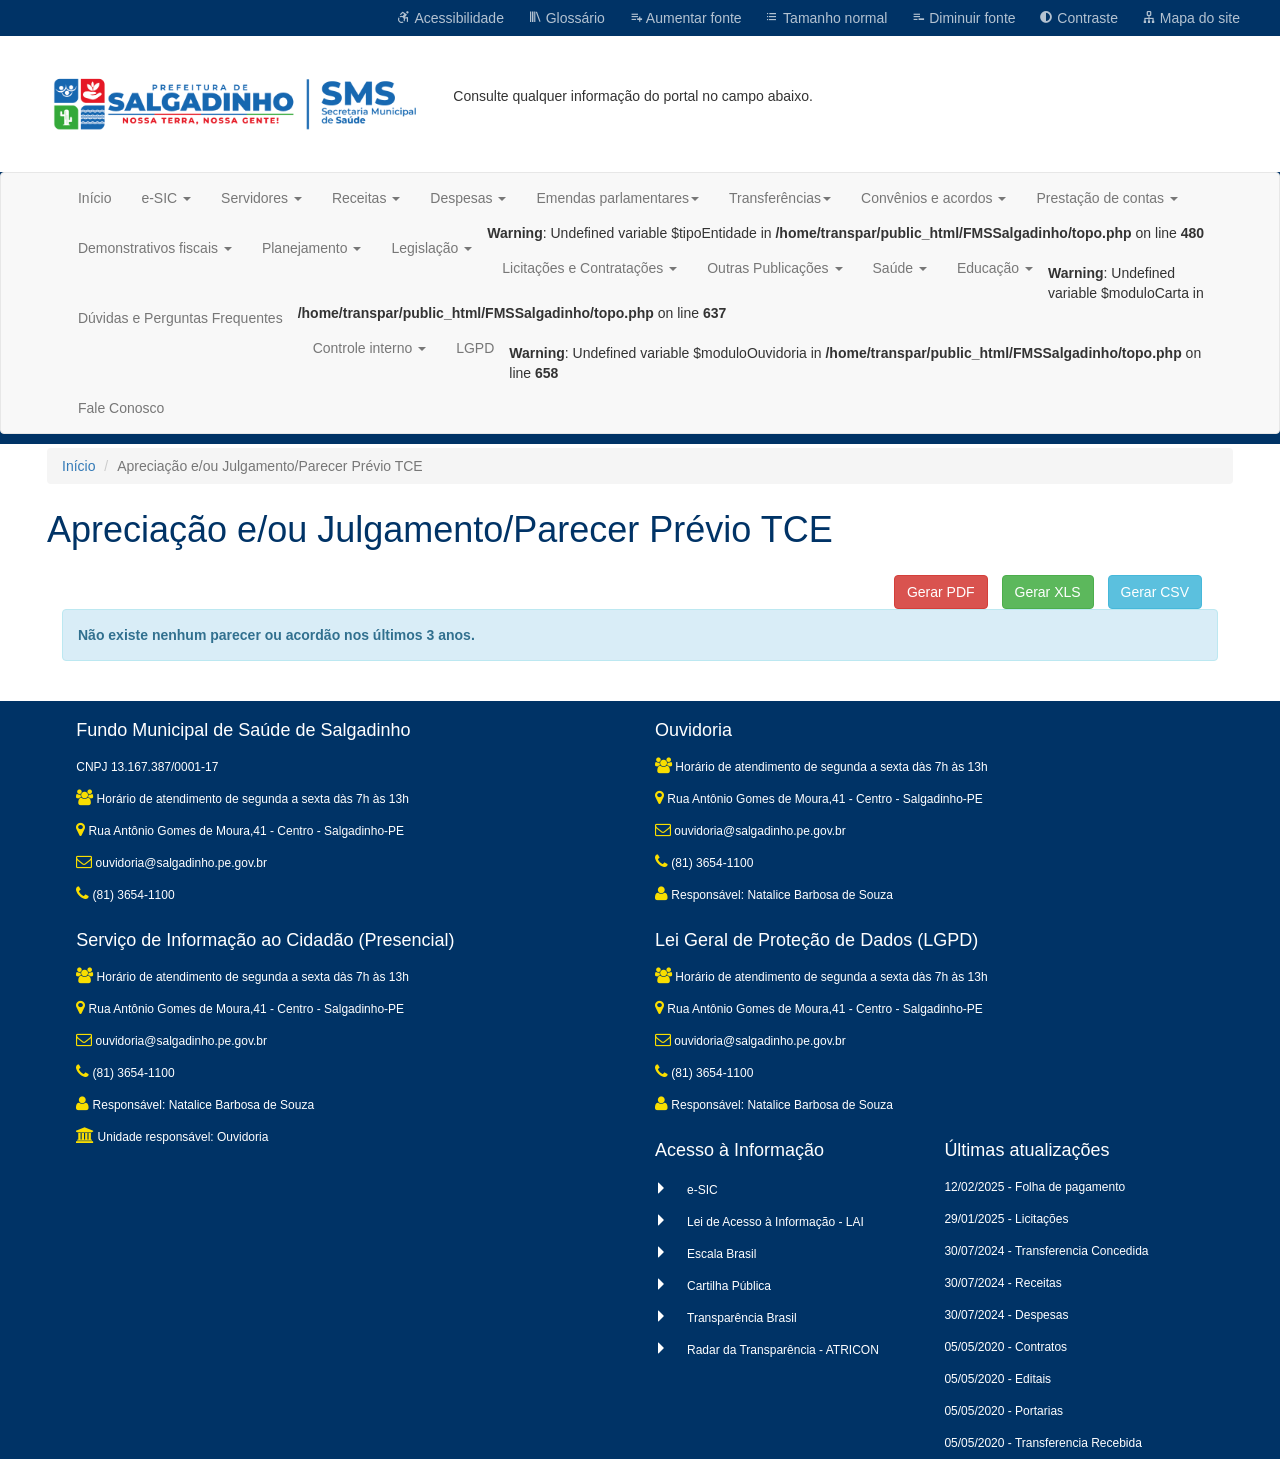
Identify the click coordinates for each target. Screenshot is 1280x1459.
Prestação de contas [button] (1107, 198)
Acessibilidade (450, 18)
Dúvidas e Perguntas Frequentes (180, 318)
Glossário (566, 18)
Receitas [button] (366, 198)
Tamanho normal (826, 18)
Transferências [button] (780, 198)
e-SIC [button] (166, 198)
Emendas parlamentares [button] (617, 198)
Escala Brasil (721, 1254)
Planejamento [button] (312, 248)
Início (94, 198)
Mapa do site (1191, 18)
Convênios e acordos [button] (933, 198)
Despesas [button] (468, 198)
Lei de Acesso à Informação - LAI (775, 1222)
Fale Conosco (121, 408)
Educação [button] (995, 268)
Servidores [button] (261, 198)
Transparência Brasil (742, 1318)
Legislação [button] (431, 248)
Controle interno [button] (370, 348)
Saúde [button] (900, 268)
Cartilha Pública (729, 1286)
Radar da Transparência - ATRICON (783, 1350)
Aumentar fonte (685, 18)
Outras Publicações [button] (774, 268)
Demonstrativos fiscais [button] (155, 248)
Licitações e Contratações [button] (589, 268)
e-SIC (702, 1190)
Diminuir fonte (963, 18)
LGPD (475, 348)
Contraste (1078, 18)
